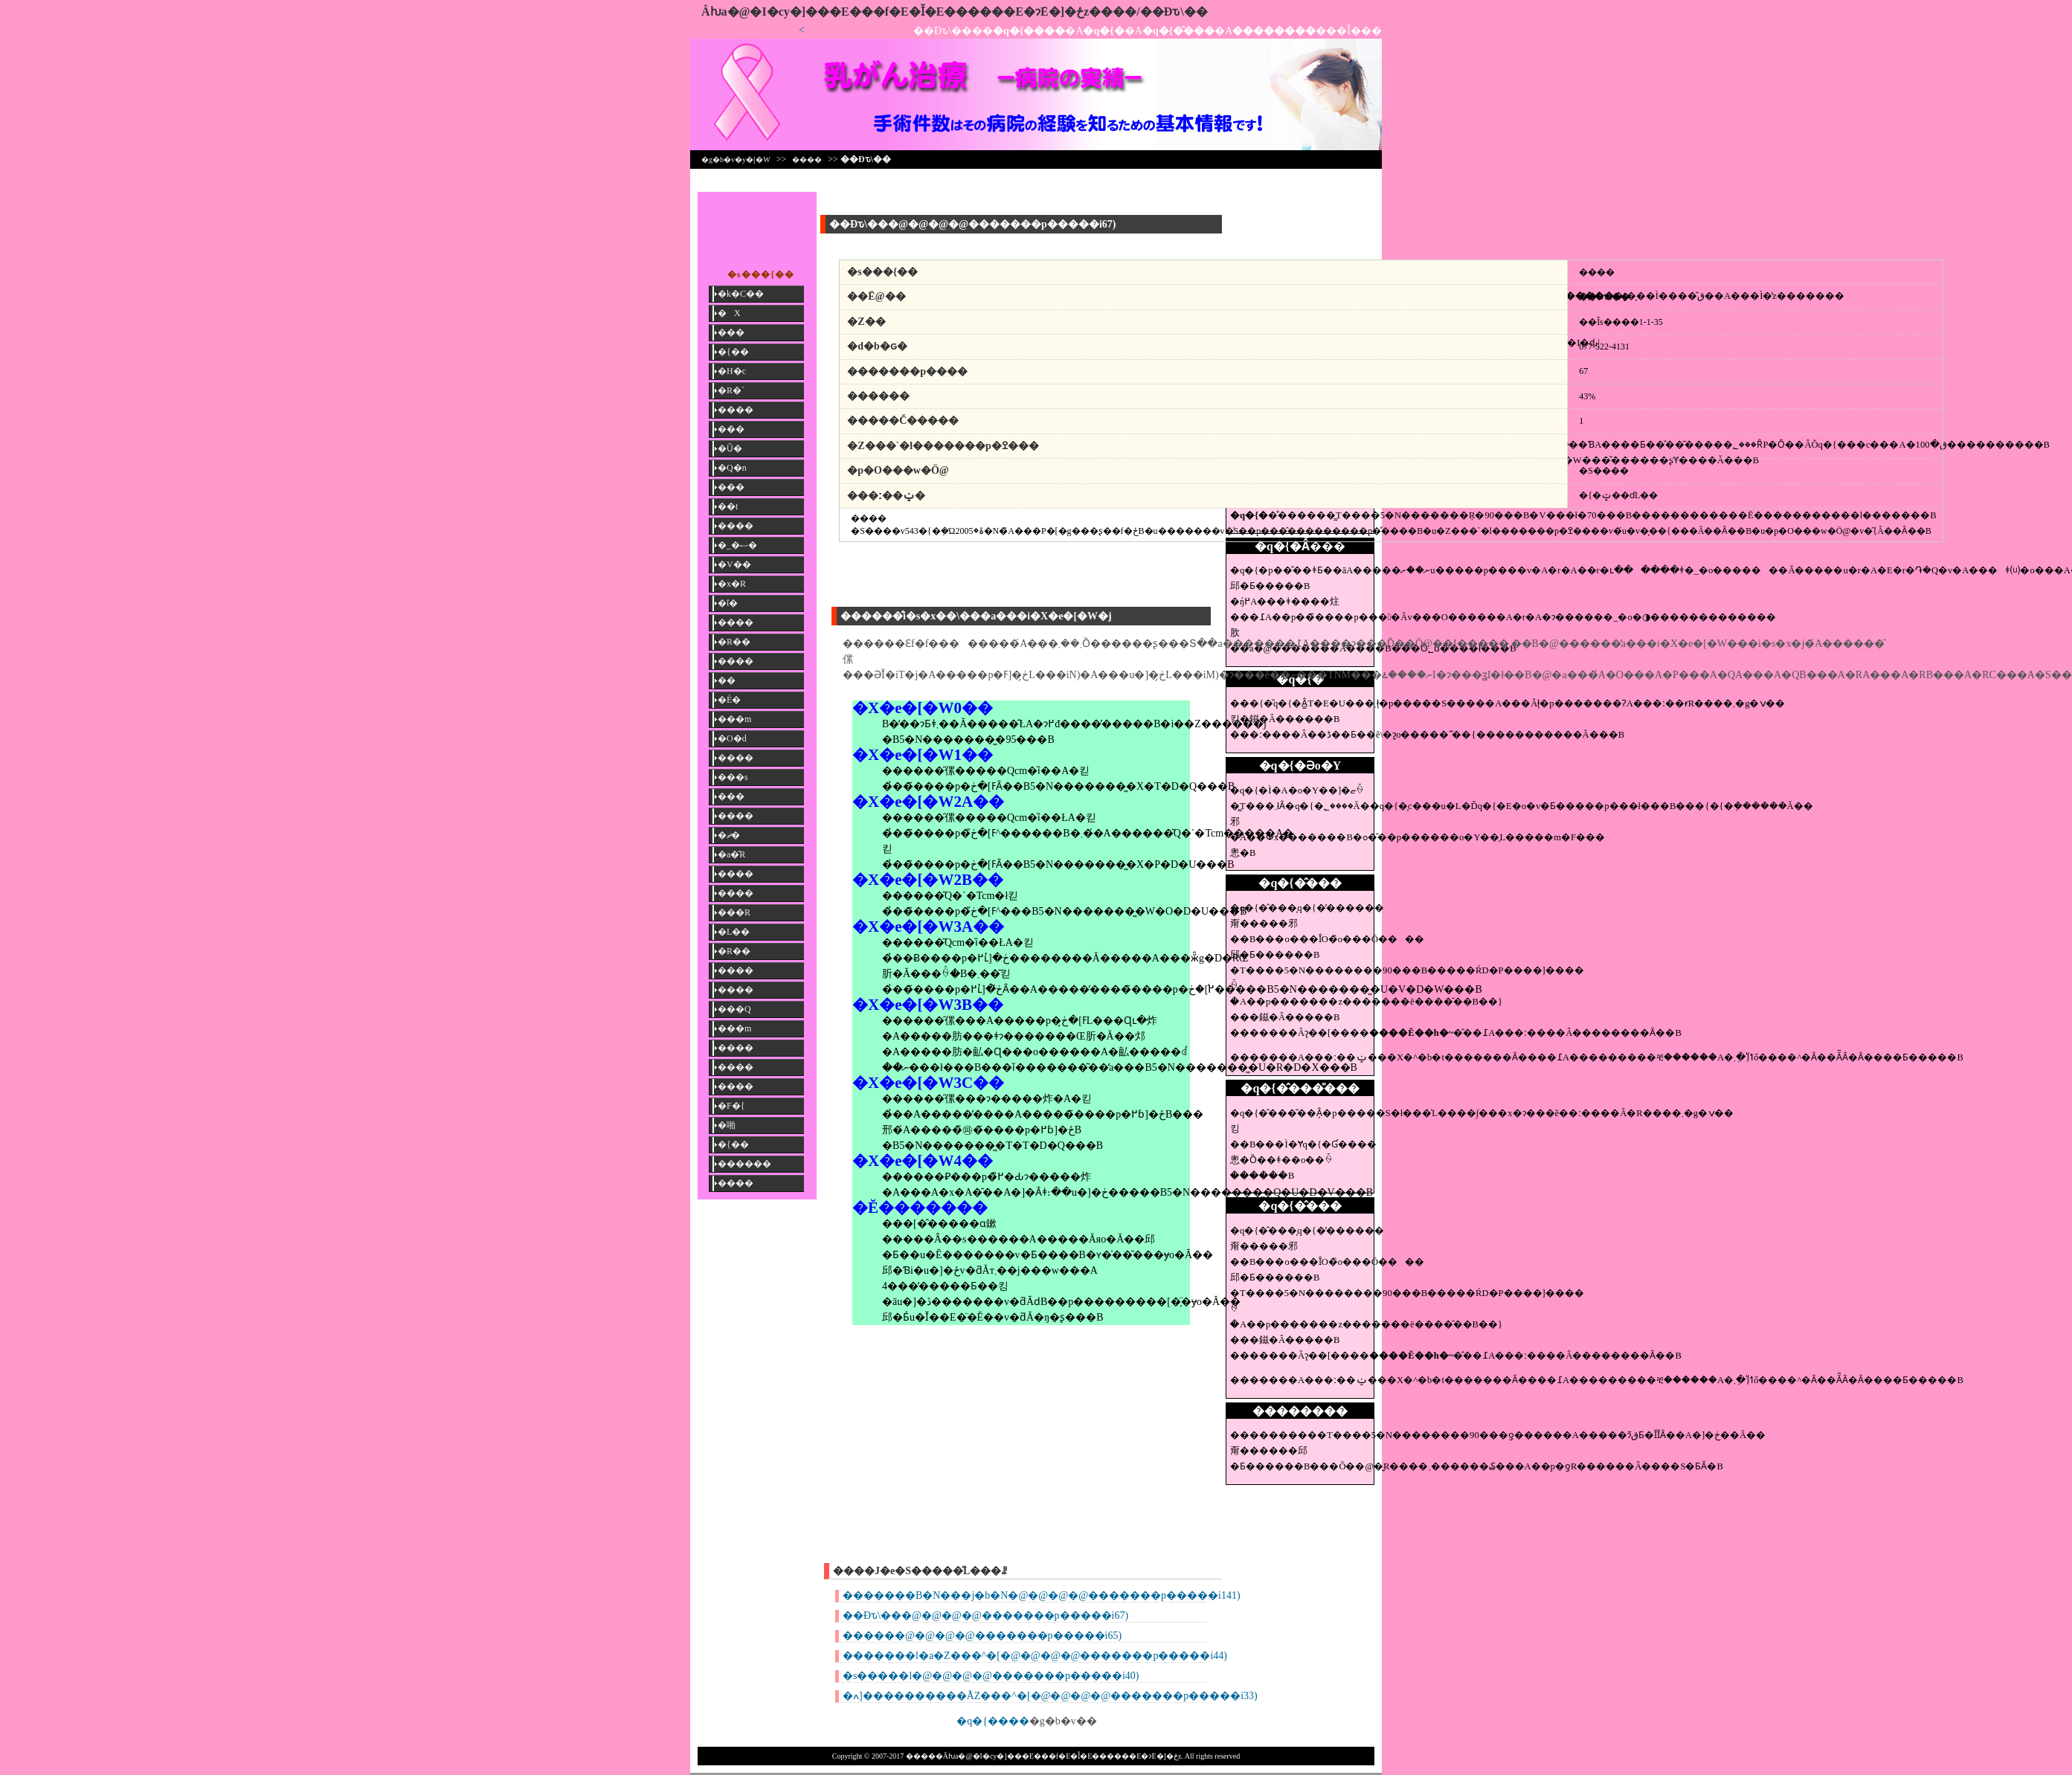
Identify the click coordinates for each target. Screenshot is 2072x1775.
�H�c (732, 371)
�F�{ (731, 1106)
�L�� (734, 932)
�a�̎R (731, 854)
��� (731, 332)
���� (807, 159)
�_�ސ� (737, 545)
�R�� (734, 642)
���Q (734, 1009)
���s (733, 777)
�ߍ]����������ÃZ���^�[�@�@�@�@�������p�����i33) (1050, 1695)
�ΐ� (728, 603)
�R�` (731, 390)
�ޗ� (729, 835)
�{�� (733, 352)
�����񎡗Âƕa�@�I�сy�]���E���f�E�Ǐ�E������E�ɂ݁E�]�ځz (895, 11)
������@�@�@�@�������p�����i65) (982, 1635)
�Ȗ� (730, 448)
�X (729, 313)
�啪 (727, 1125)
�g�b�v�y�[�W (735, 159)
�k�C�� (741, 294)
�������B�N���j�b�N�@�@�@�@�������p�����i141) (1042, 1595)
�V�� (734, 564)
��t (728, 506)
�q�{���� (992, 1721)
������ (744, 1164)
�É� (729, 700)
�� (727, 680)
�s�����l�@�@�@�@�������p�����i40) (991, 1675)
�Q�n (732, 468)
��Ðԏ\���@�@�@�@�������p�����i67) (985, 1615)
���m (734, 719)
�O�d (732, 738)
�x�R (732, 584)
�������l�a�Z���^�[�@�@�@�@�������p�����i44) (1035, 1655)
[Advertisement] (1300, 225)
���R (734, 912)
